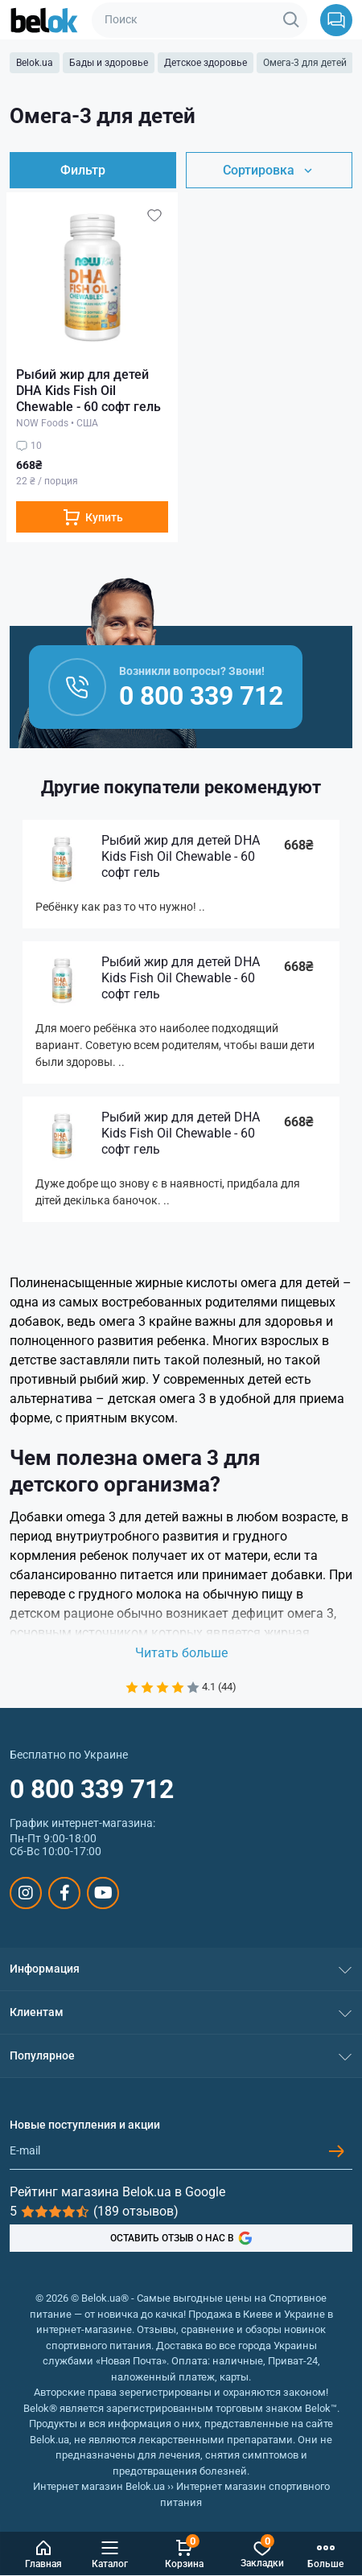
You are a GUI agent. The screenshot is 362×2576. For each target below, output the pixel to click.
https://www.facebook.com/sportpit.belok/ (65, 1893)
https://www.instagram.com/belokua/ (26, 1893)
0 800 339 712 (92, 1789)
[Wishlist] (154, 215)
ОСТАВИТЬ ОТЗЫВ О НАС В (181, 2238)
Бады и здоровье (108, 62)
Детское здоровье (205, 62)
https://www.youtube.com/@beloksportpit (103, 1893)
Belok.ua (34, 62)
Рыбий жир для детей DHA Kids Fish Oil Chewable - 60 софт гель (88, 390)
